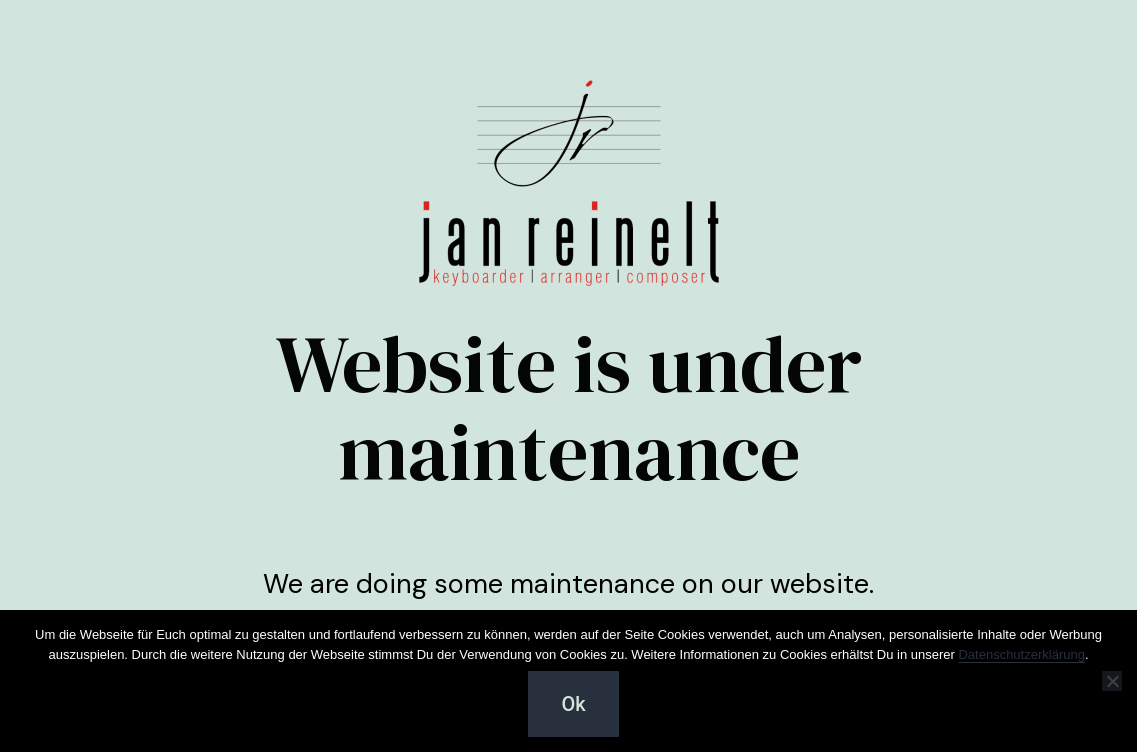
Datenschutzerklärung (1021, 654)
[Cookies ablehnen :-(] (1112, 681)
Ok (573, 704)
